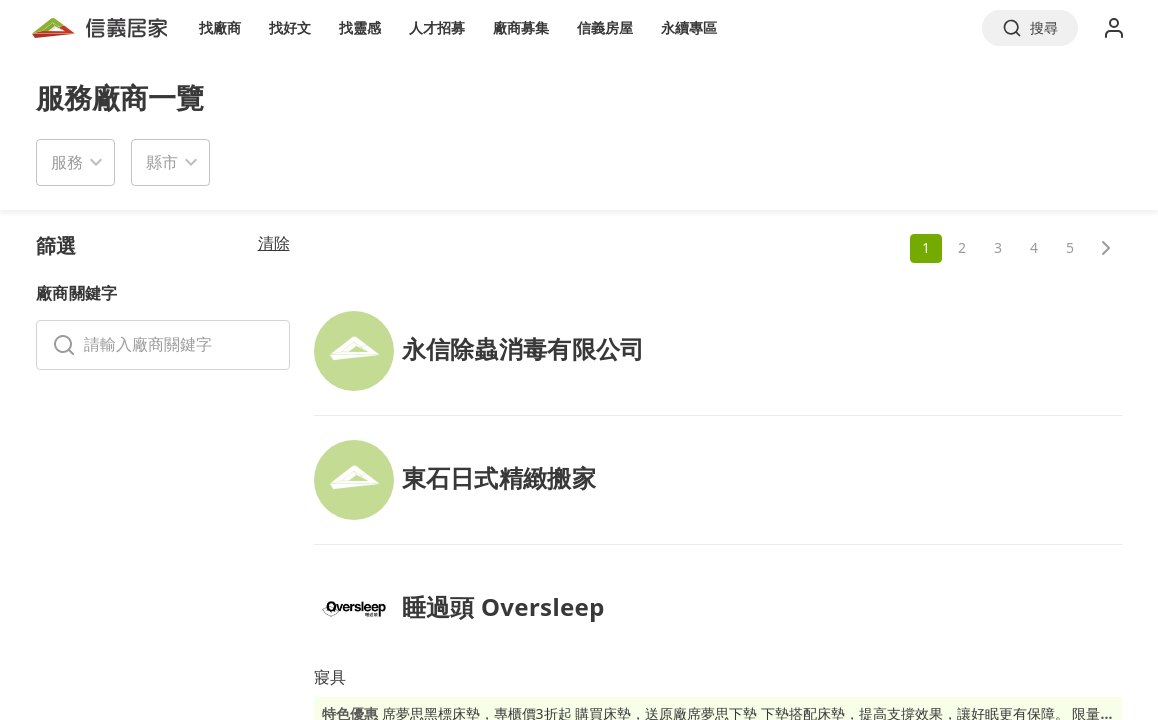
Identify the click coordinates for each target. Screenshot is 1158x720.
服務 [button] (67, 162)
